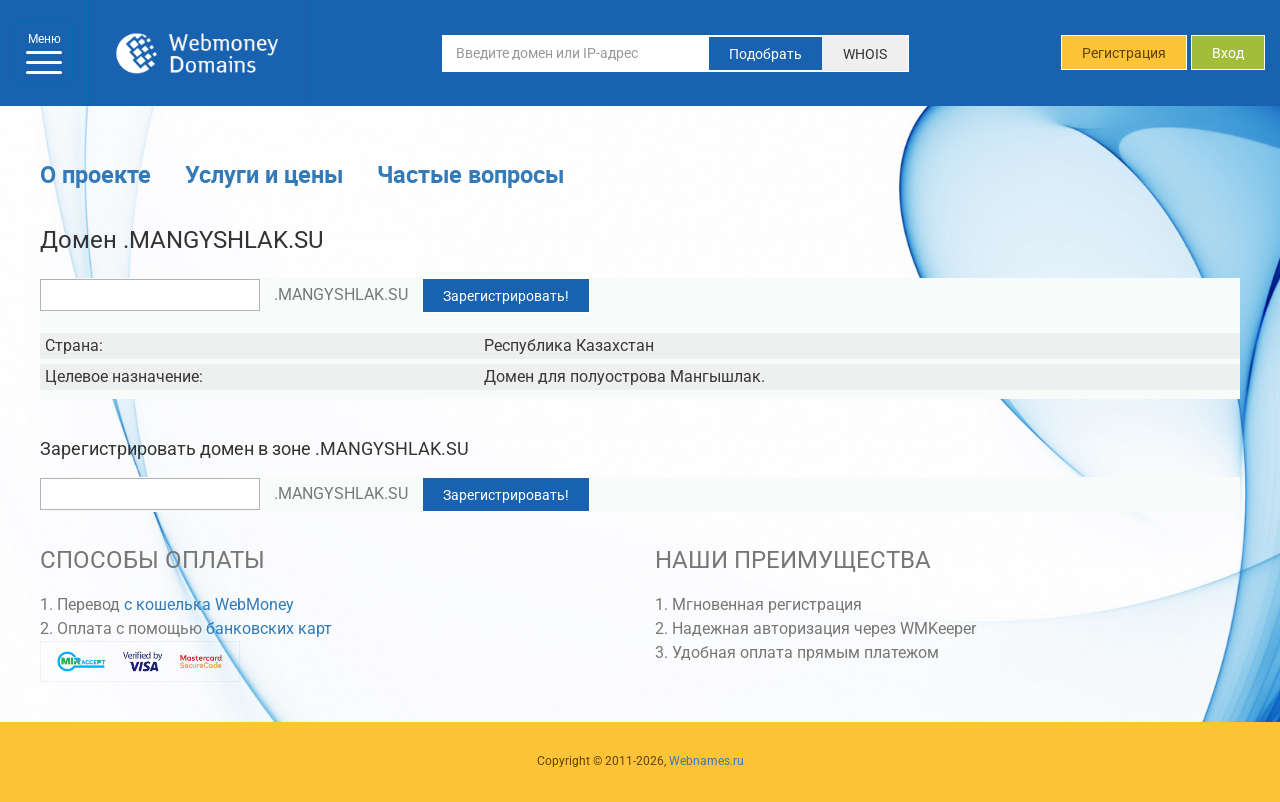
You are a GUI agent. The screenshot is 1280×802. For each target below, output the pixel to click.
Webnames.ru (706, 761)
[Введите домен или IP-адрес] (576, 53)
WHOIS (865, 54)
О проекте (95, 174)
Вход (1228, 53)
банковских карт (269, 628)
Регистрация (1124, 53)
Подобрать (765, 54)
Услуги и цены (264, 174)
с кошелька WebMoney (209, 604)
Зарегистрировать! (506, 296)
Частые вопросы (470, 174)
